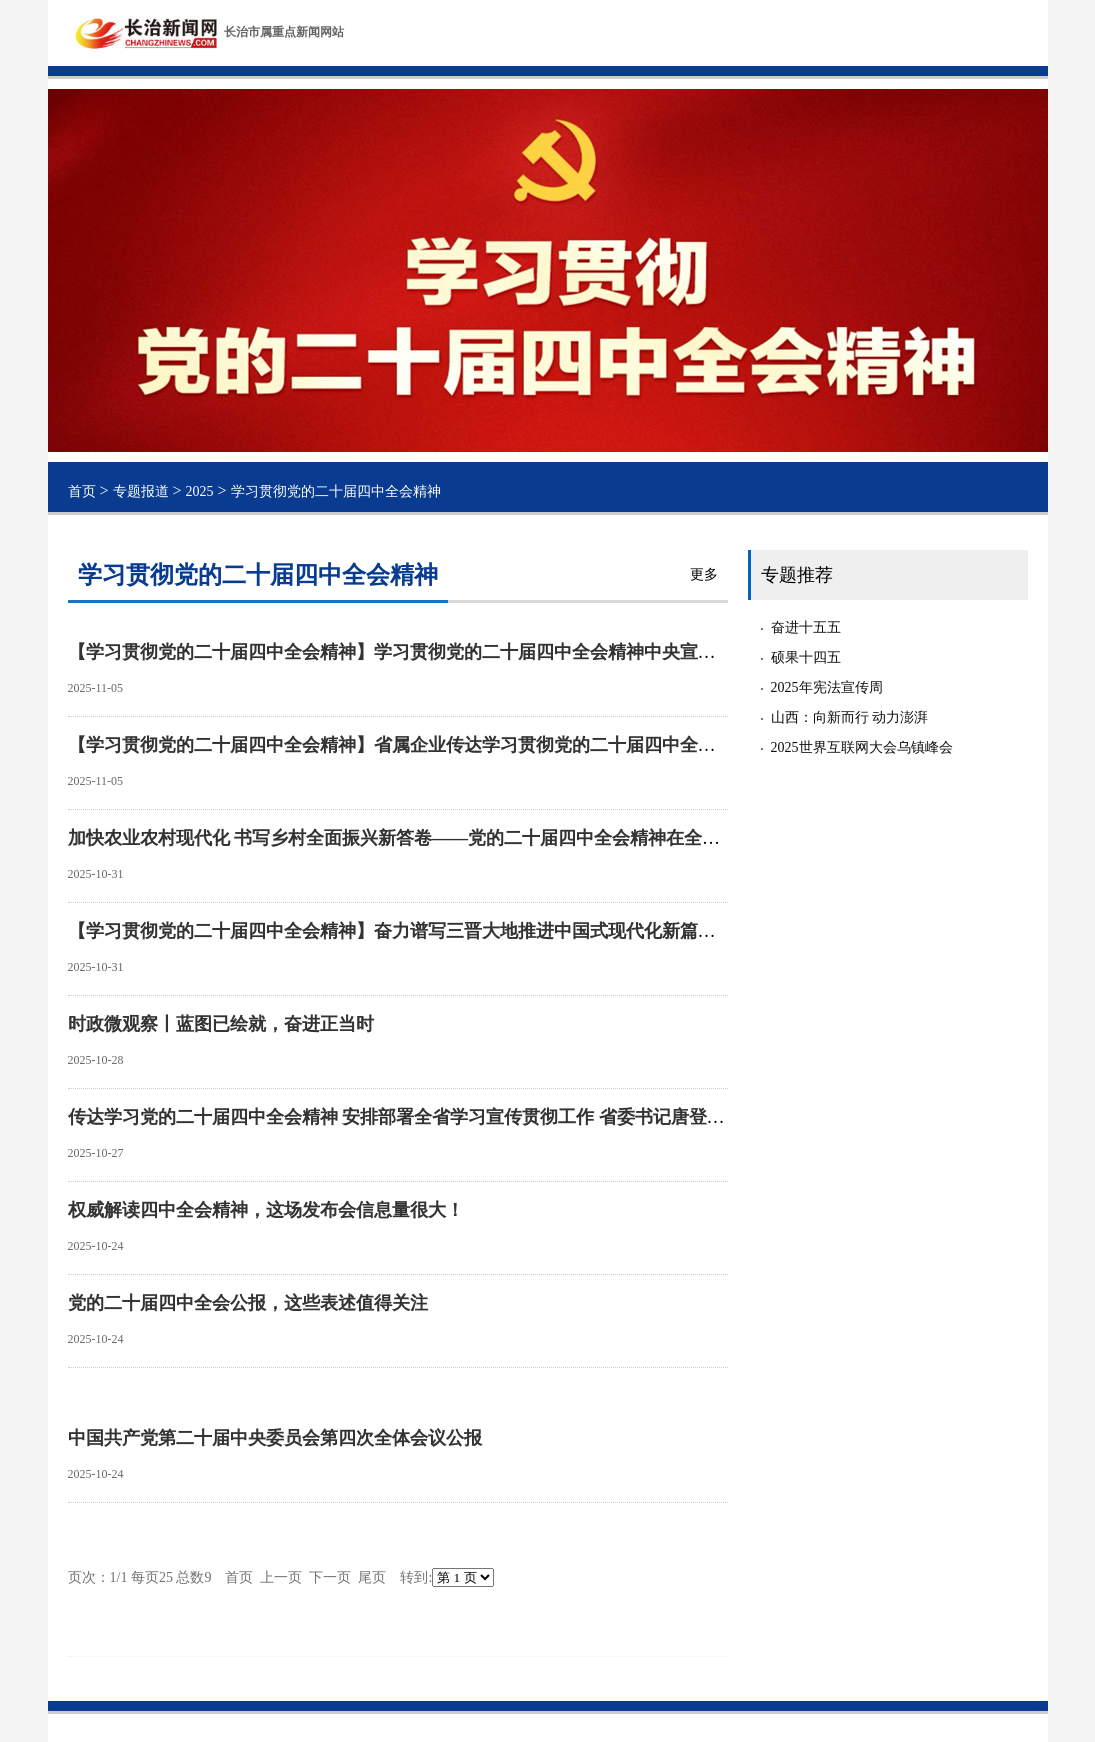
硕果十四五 (806, 657)
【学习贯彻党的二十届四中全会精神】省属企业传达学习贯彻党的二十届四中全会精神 (410, 745)
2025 (200, 491)
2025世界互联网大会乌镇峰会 (862, 747)
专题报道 (141, 491)
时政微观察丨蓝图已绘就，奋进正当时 (221, 1024)
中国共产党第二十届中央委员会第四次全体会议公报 (275, 1438)
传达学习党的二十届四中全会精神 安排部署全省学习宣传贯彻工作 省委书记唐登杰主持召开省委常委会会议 (495, 1117)
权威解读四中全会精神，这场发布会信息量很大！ (266, 1210)
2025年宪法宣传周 (827, 687)
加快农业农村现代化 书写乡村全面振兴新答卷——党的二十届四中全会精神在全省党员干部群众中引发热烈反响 (511, 838)
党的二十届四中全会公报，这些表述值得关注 (248, 1303)
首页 (82, 491)
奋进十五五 (806, 627)
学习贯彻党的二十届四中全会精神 (336, 491)
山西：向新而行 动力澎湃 (850, 717)
